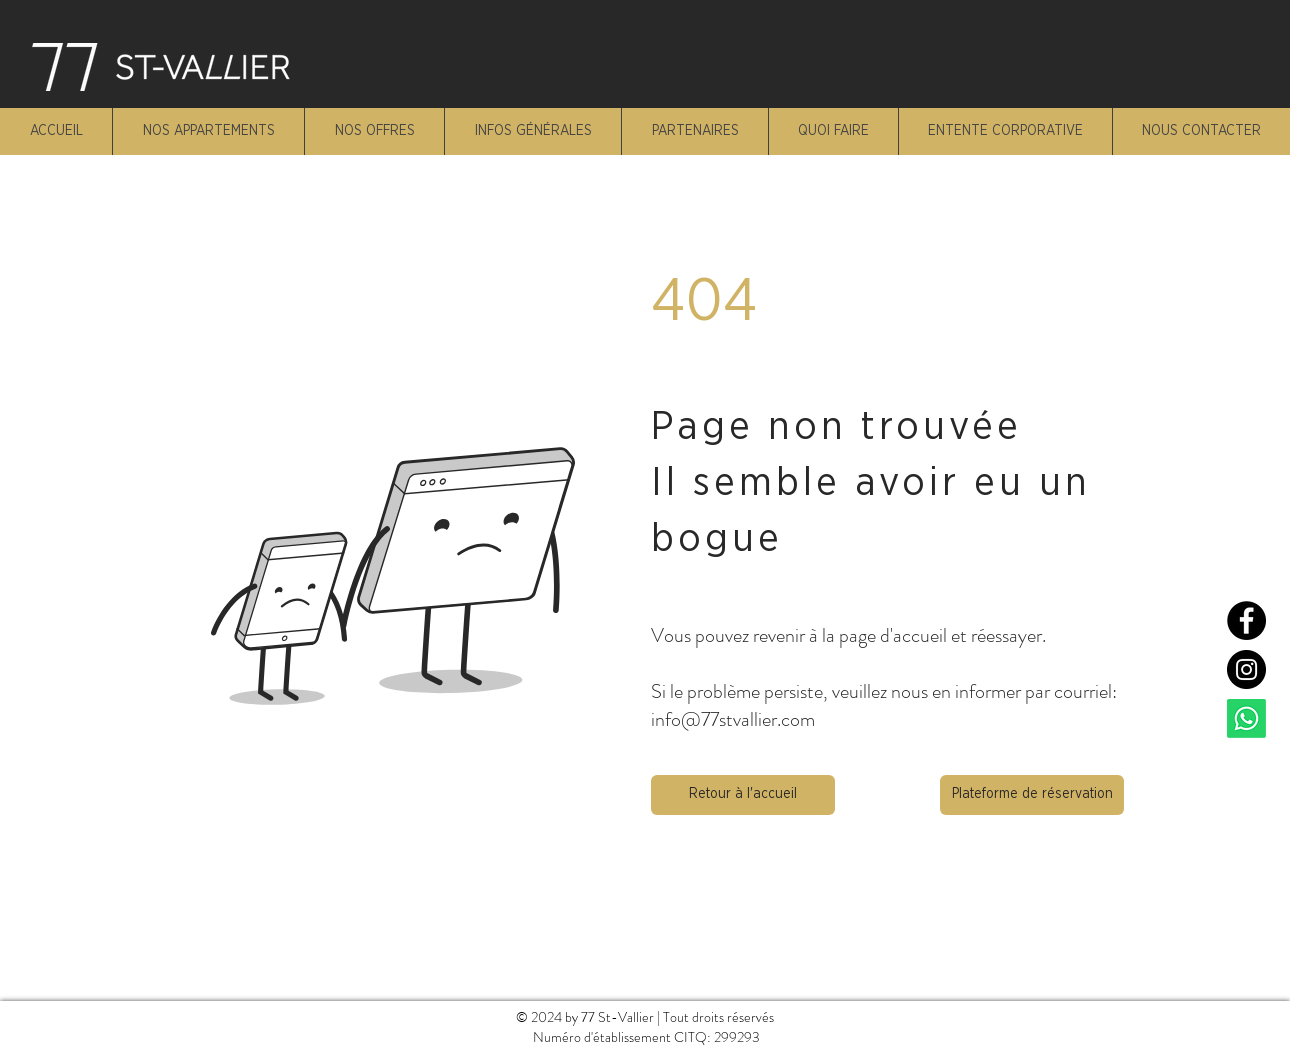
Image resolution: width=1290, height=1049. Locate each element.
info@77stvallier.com (733, 719)
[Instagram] (1246, 669)
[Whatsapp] (1246, 718)
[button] (743, 795)
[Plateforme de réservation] (1032, 795)
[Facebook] (1246, 620)
